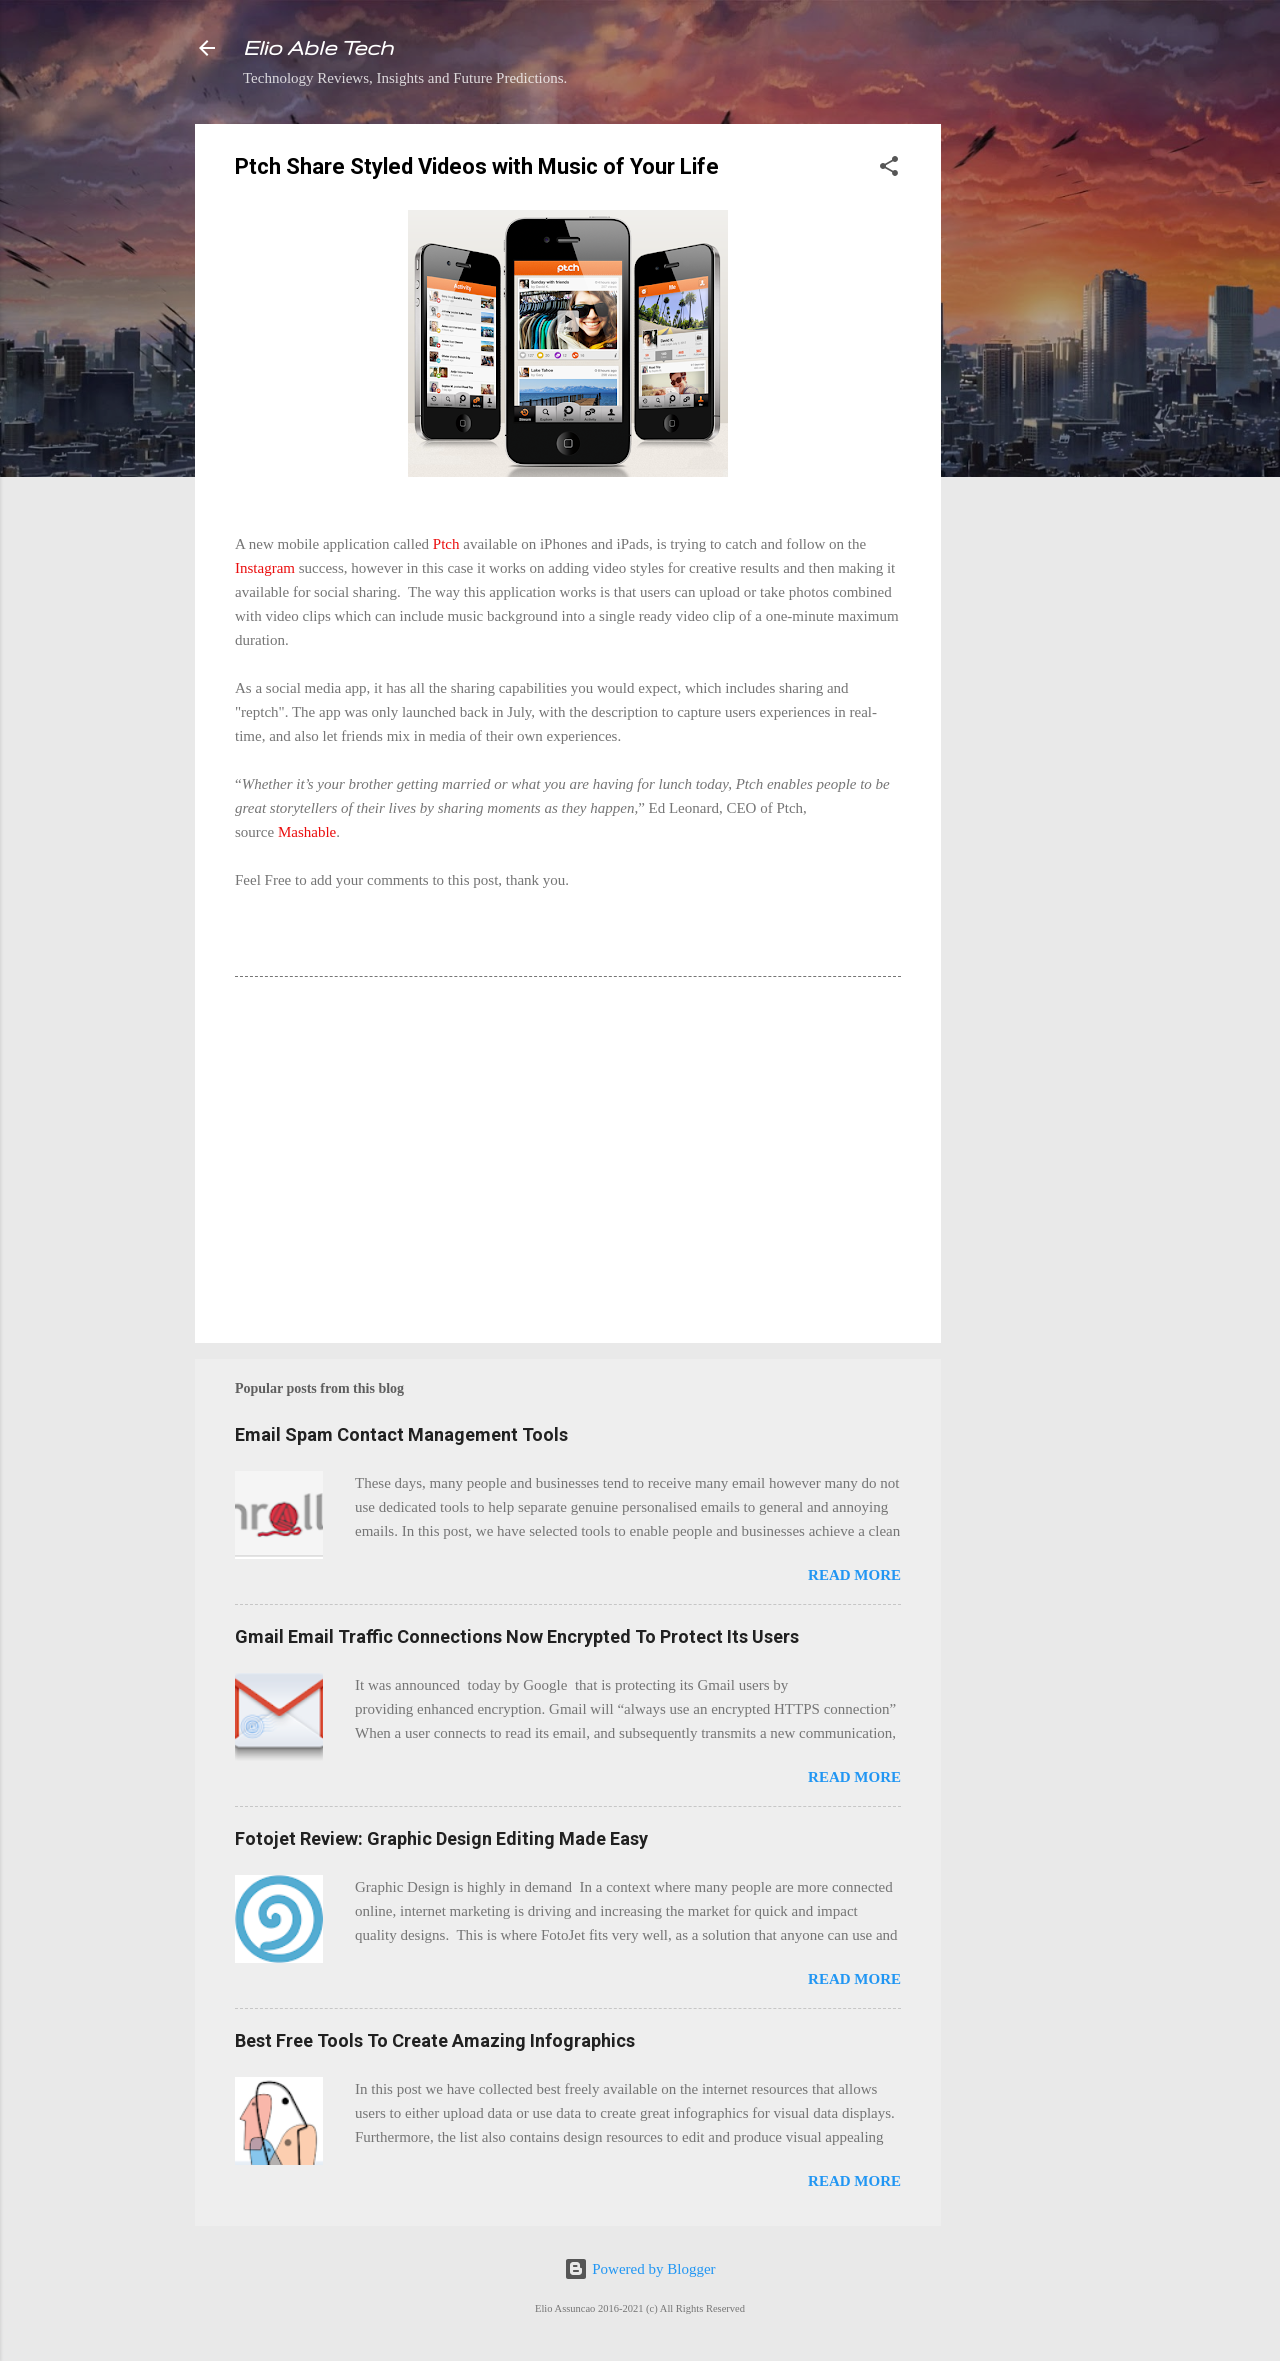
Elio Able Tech (318, 47)
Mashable (307, 832)
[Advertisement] (1021, 424)
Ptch (446, 544)
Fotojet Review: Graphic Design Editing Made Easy (441, 1838)
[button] (889, 169)
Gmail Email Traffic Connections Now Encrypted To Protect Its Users (517, 1636)
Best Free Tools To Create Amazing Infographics (435, 2040)
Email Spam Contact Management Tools (401, 1434)
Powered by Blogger (639, 2269)
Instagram (265, 568)
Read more (854, 1575)
